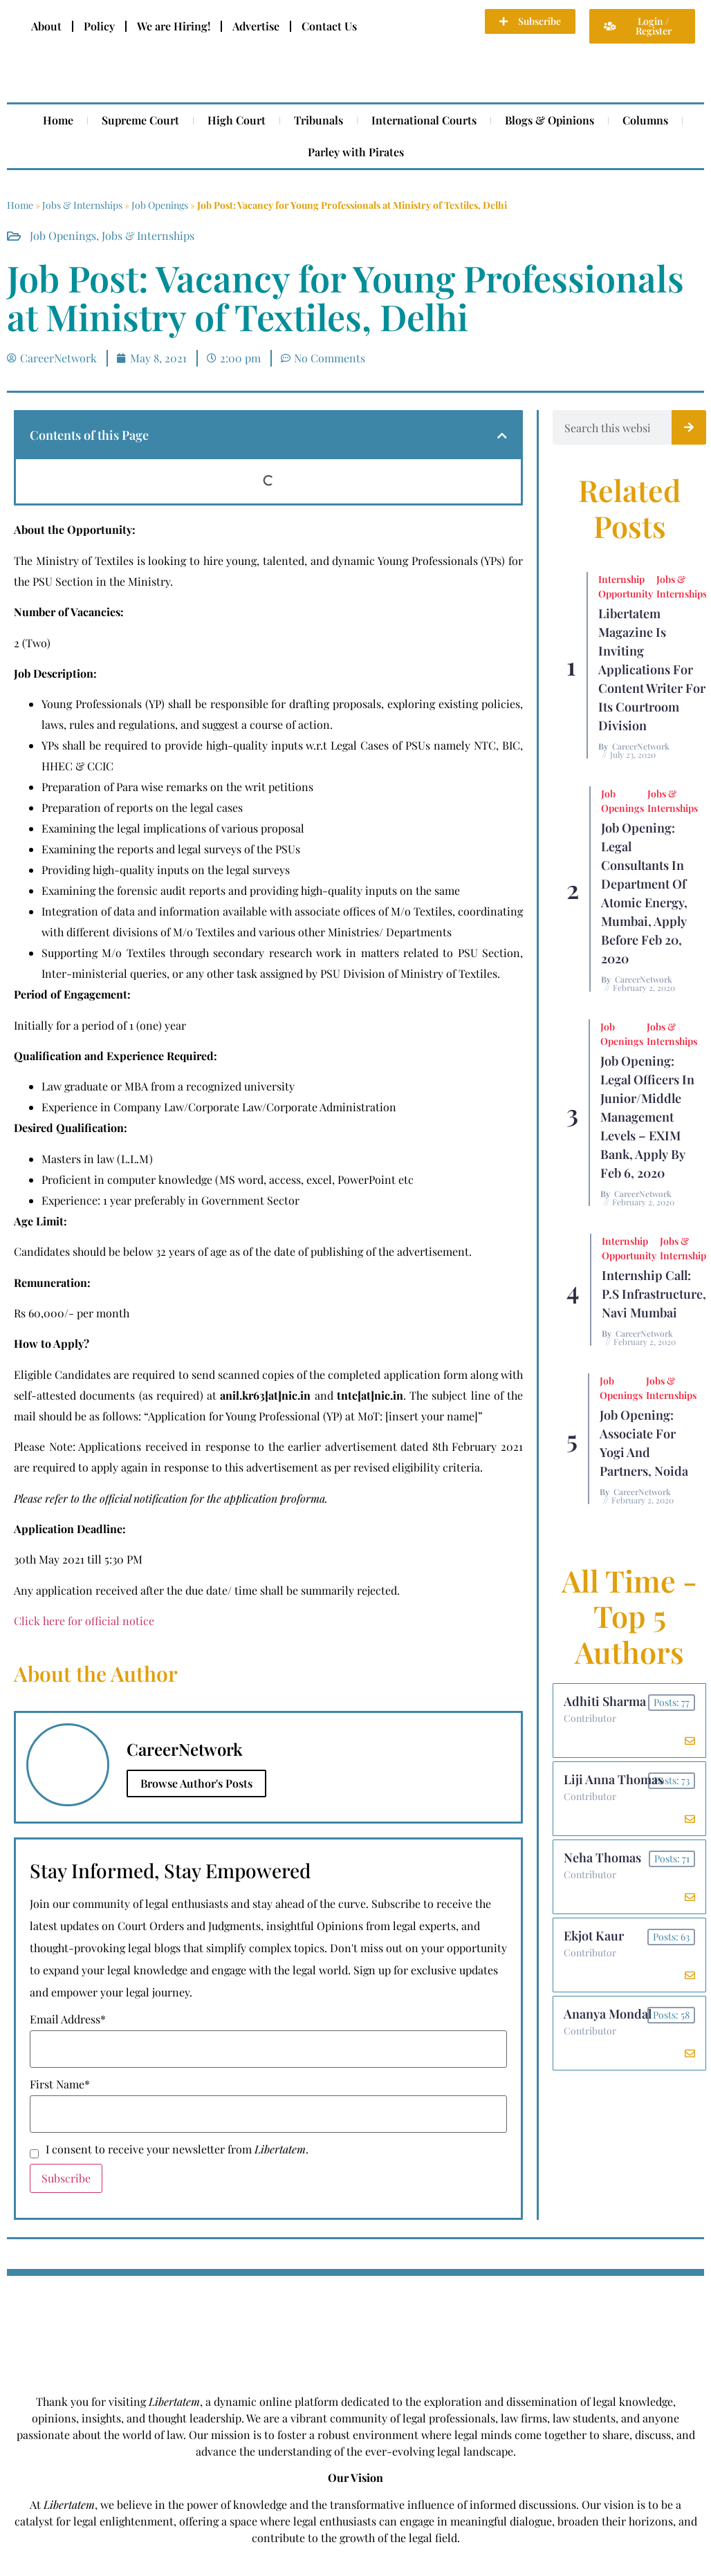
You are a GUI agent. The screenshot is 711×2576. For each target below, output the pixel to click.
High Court (236, 120)
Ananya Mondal (608, 2014)
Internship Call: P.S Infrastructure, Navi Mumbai (654, 1294)
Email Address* (68, 2019)
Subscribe (66, 2178)
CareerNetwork (641, 746)
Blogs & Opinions (549, 120)
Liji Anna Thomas (613, 1779)
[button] (502, 435)
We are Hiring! (173, 26)
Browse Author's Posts (196, 1783)
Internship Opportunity (625, 586)
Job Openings (159, 205)
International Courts (424, 120)
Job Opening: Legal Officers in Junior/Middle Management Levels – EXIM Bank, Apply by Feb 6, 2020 (647, 1117)
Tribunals (318, 120)
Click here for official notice (84, 1620)
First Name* (60, 2084)
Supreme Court (140, 120)
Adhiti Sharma (605, 1701)
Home (58, 120)
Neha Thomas (602, 1857)
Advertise (255, 26)
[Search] (689, 427)
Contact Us (329, 26)
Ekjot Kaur (594, 1935)
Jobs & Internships (82, 205)
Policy (99, 26)
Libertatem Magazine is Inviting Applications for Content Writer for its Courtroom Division (651, 669)
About (46, 26)
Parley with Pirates (356, 152)
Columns (645, 120)
